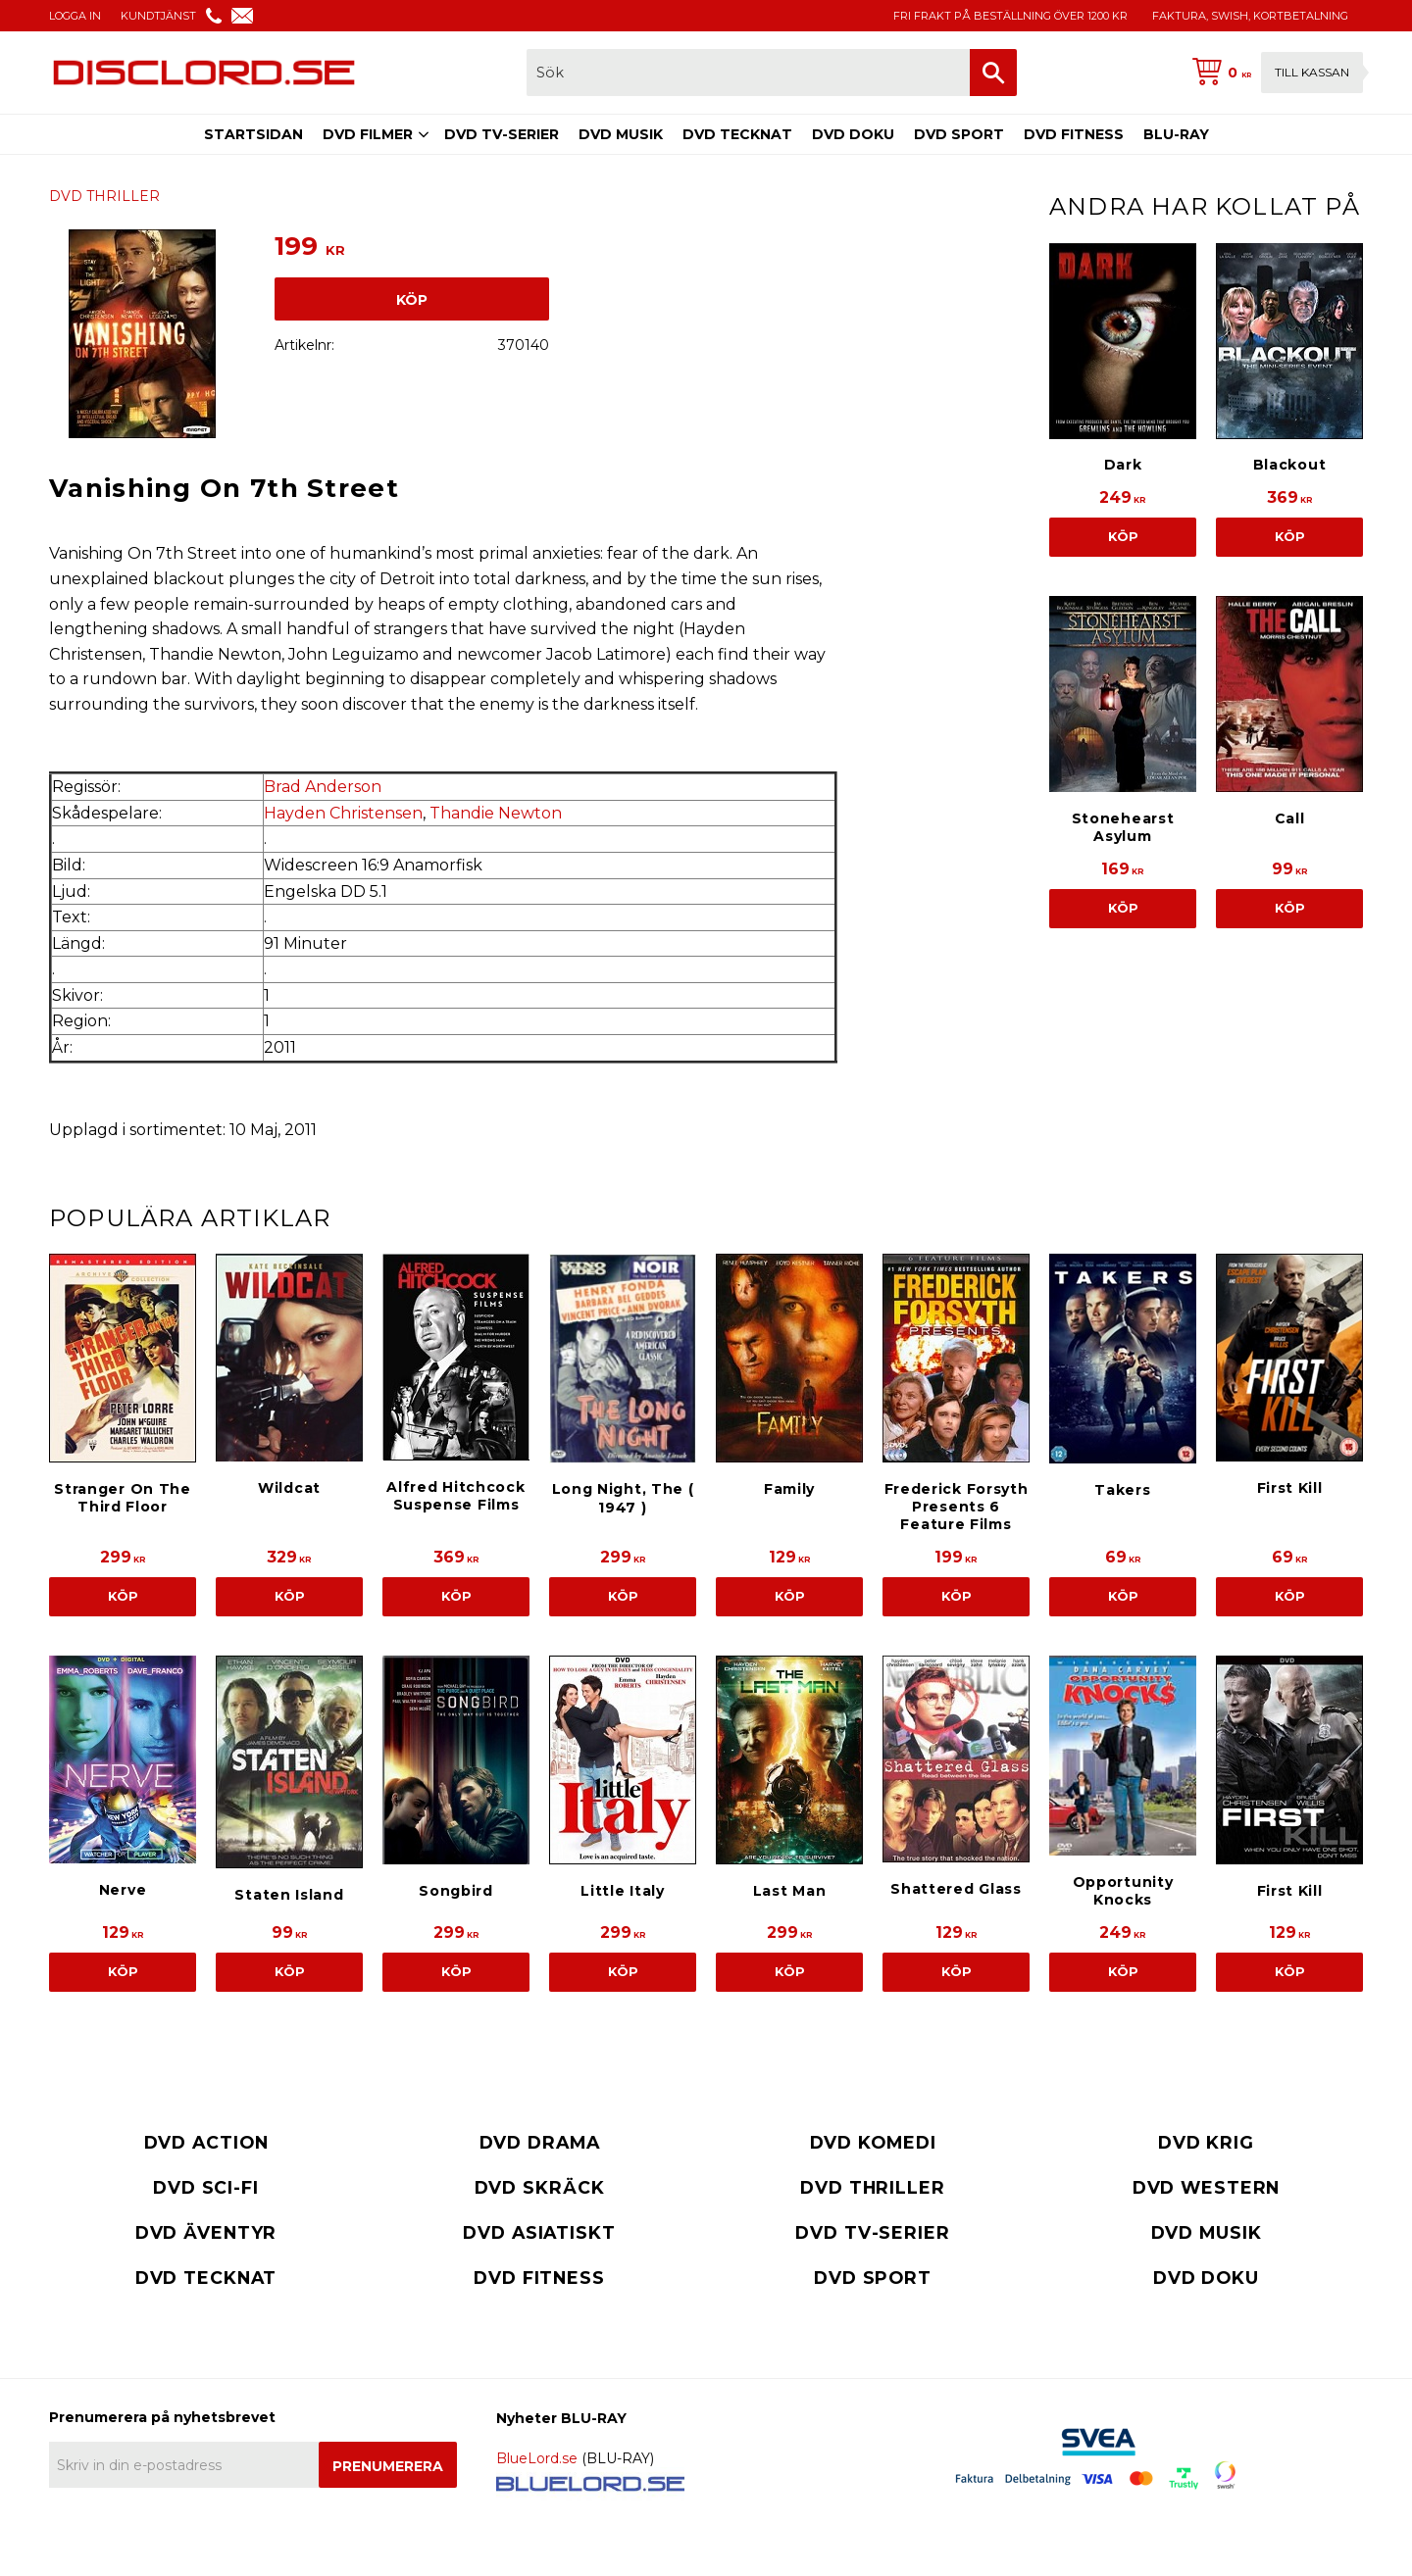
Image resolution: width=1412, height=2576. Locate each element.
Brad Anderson (322, 786)
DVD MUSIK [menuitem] (621, 134)
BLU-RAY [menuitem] (1176, 134)
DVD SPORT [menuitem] (959, 134)
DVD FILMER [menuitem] (368, 134)
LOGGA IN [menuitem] (75, 16)
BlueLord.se (537, 2458)
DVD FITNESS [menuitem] (1074, 134)
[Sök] (993, 72)
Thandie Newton (495, 813)
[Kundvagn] (1274, 72)
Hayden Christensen (343, 813)
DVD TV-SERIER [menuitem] (501, 134)
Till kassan (1312, 72)
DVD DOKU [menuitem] (853, 134)
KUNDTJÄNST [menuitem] (158, 16)
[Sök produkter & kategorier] (748, 72)
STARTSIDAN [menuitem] (253, 134)
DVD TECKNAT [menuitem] (737, 134)
